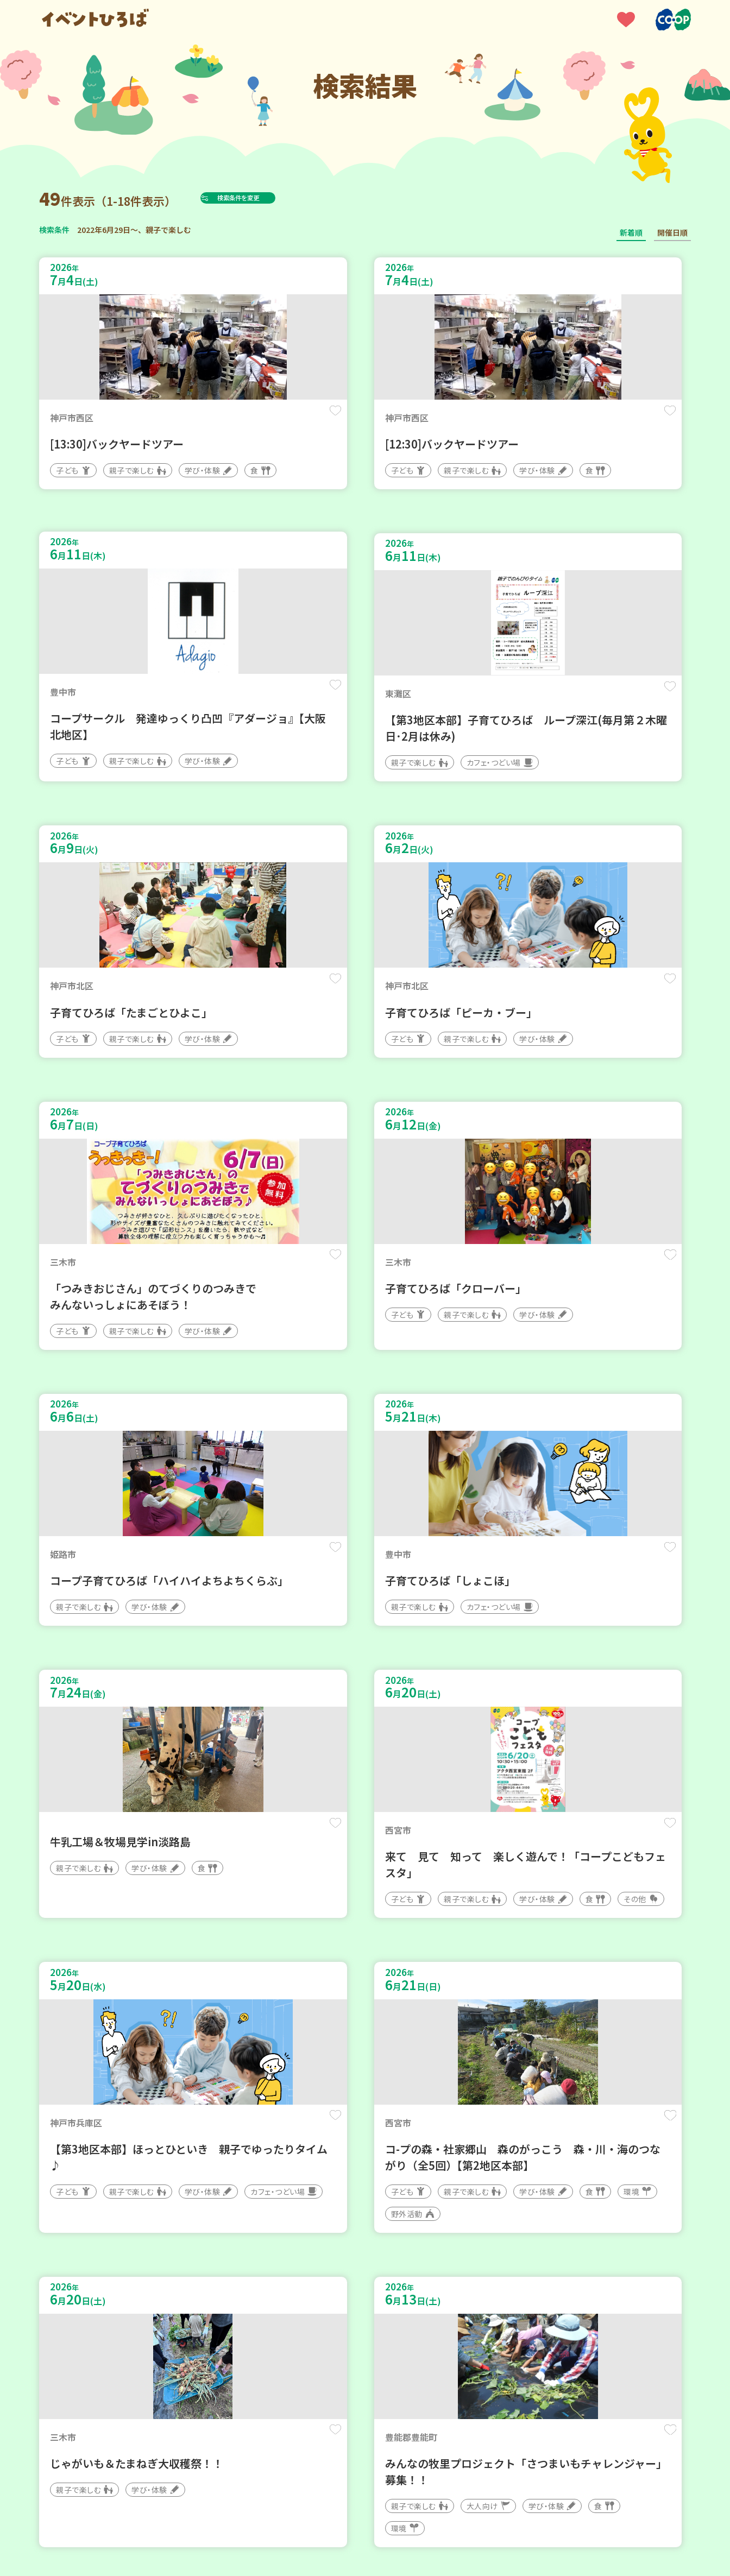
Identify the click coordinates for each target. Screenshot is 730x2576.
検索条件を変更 (263, 197)
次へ (404, 2249)
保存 (219, 419)
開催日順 (672, 232)
